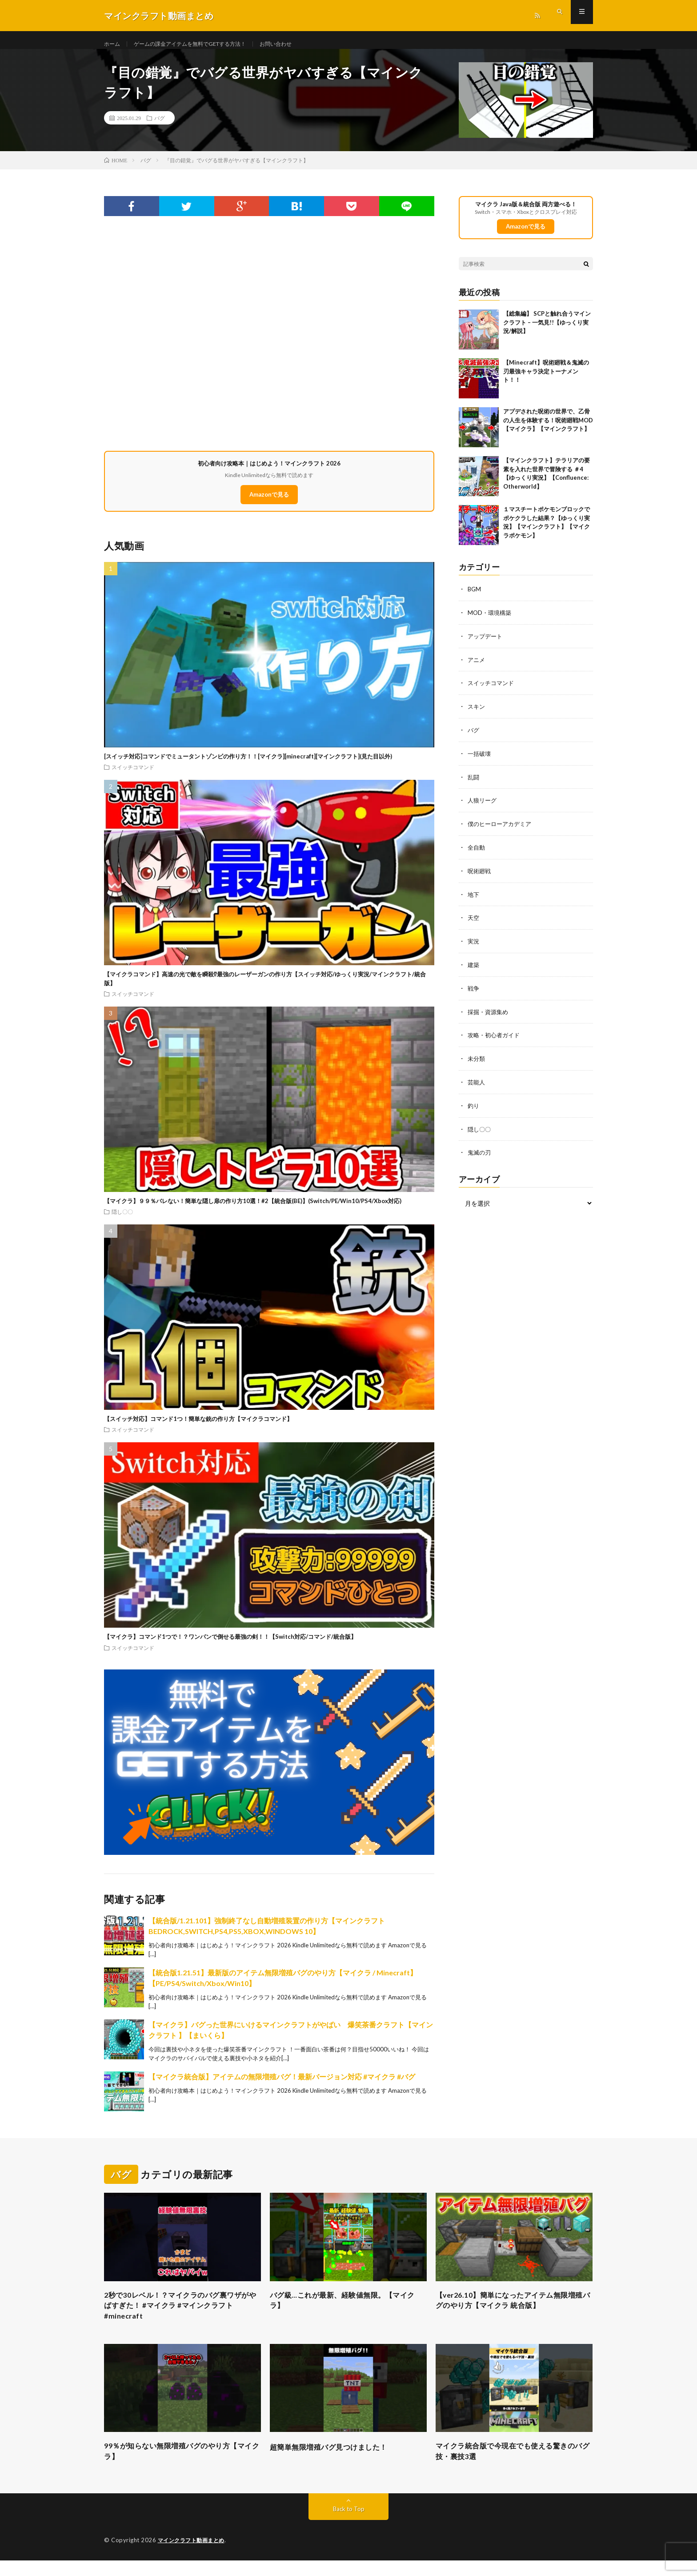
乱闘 (474, 783)
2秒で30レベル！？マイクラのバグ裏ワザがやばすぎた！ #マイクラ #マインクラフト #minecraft (181, 2317)
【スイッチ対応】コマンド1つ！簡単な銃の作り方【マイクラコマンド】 (198, 1427)
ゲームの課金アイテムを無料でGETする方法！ (202, 44)
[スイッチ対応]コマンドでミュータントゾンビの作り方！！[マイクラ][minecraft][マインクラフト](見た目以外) (248, 765)
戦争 (474, 991)
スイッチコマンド (133, 775)
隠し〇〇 (122, 1220)
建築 (474, 968)
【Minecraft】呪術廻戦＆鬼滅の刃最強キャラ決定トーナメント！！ (546, 380)
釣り (474, 1107)
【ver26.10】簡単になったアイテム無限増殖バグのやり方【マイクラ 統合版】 (514, 2311)
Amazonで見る (269, 503)
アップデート (486, 644)
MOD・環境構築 (491, 621)
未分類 (477, 1060)
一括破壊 (480, 760)
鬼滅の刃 (480, 1153)
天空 (474, 922)
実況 (474, 945)
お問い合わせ (300, 44)
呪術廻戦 (480, 875)
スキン (477, 714)
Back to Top (348, 2524)
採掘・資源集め (489, 1014)
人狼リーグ (483, 806)
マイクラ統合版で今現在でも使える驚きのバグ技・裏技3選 (514, 2466)
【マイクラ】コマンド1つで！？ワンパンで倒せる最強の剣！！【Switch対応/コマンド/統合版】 (230, 1645)
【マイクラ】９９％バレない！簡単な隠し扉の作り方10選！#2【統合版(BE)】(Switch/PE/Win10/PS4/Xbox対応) (252, 1209)
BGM (475, 598)
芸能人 (477, 1083)
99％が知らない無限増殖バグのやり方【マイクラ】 (174, 2466)
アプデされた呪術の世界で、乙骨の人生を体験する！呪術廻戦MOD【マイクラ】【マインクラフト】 (548, 429)
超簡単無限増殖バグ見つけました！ (335, 2460)
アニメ (477, 667)
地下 (474, 899)
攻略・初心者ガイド (496, 1037)
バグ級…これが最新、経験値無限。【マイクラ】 (347, 2311)
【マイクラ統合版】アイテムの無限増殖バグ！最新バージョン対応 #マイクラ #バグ (281, 2085)
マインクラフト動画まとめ (194, 2556)
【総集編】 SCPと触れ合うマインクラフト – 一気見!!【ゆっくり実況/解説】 (547, 331)
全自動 (477, 852)
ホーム (113, 44)
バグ (159, 126)
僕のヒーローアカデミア (502, 829)
